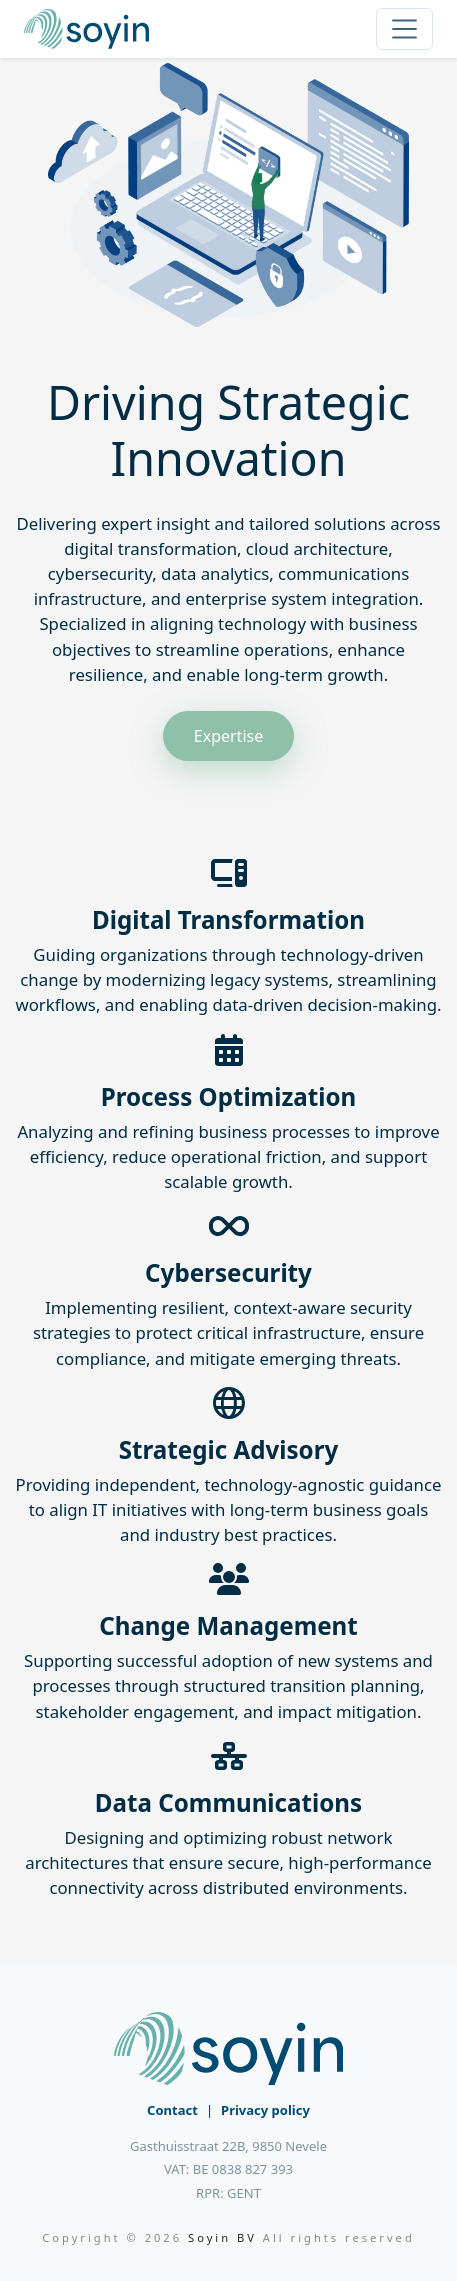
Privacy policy (265, 2110)
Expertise (228, 736)
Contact (172, 2110)
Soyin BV (222, 2237)
